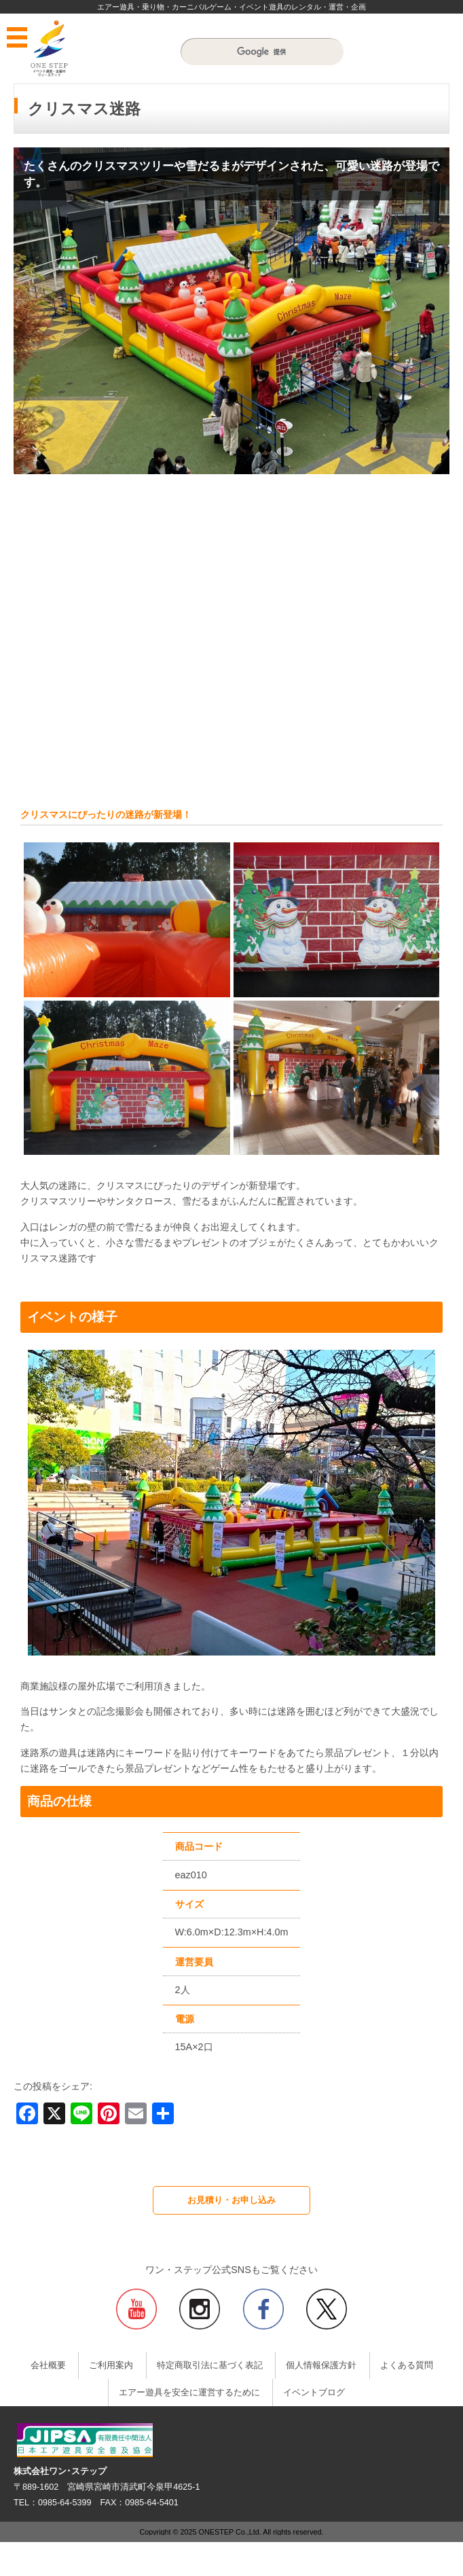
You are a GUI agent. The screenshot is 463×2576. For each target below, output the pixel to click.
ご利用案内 (111, 2365)
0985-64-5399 (64, 2502)
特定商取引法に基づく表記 (210, 2365)
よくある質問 (406, 2365)
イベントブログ (314, 2392)
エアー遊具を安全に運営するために (189, 2392)
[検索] (262, 51)
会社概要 (48, 2365)
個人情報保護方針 (321, 2365)
